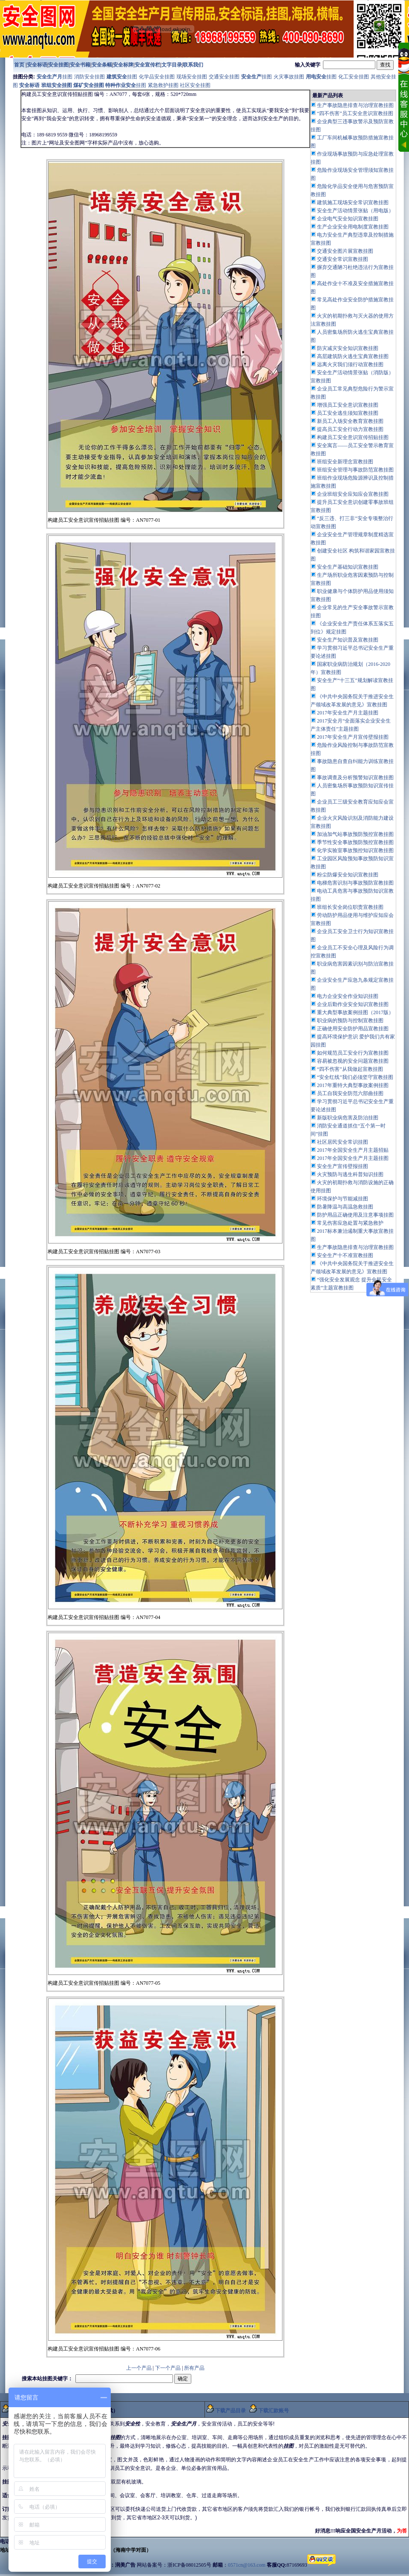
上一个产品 (139, 2368)
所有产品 (194, 2368)
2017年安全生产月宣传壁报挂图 (353, 737)
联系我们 (193, 65)
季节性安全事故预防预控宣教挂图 (355, 842)
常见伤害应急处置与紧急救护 (350, 1223)
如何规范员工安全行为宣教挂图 (353, 1053)
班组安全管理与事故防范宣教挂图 (355, 470)
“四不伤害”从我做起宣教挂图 (350, 1069)
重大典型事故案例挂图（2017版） (355, 1012)
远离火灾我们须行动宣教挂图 (350, 364)
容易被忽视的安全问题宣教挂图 (353, 1061)
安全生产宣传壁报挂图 (342, 1166)
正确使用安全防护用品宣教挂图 (353, 1029)
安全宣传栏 (147, 65)
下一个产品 (168, 2368)
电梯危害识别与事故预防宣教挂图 (355, 883)
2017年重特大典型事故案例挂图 (353, 1085)
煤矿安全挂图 (88, 85)
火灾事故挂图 (289, 77)
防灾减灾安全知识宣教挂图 (347, 348)
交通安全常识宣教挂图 (342, 259)
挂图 (55, 77)
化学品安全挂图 (157, 77)
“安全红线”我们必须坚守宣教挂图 (355, 1077)
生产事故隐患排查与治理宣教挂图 (355, 1247)
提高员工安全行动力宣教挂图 (350, 429)
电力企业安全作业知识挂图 (347, 996)
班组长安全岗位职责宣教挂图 (350, 907)
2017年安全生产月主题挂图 (347, 713)
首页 (19, 65)
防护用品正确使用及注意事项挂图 (355, 1215)
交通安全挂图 (224, 77)
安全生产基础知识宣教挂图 (347, 567)
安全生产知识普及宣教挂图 (347, 640)
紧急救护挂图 (163, 85)
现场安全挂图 (191, 77)
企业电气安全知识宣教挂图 (347, 219)
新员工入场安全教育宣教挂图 (350, 421)
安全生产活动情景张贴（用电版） (355, 211)
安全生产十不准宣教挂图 (345, 1255)
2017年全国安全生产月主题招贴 (353, 1150)
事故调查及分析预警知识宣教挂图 (355, 778)
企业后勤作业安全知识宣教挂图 (353, 1004)
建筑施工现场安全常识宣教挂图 (353, 202)
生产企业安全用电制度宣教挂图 (353, 227)
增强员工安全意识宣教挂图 (347, 405)
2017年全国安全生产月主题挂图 (353, 1158)
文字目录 (171, 65)
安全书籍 (80, 65)
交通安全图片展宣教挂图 (345, 251)
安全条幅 (102, 65)
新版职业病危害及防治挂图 (347, 1118)
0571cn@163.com (246, 2565)
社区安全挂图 (195, 85)
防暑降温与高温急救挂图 (345, 1207)
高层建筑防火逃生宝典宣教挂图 (353, 356)
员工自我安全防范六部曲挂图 (350, 1093)
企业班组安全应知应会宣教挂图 (353, 494)
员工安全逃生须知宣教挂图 (347, 413)
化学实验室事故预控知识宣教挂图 (355, 850)
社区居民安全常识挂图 (342, 1142)
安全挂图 (58, 65)
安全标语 (37, 65)
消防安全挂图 (89, 77)
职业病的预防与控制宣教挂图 (350, 1020)
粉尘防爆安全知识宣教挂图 (347, 875)
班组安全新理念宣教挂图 (345, 462)
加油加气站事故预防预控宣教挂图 (355, 834)
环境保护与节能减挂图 (342, 1199)
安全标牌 (123, 65)
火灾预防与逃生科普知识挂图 (350, 1174)
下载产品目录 (230, 2411)
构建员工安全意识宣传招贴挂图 (353, 437)
